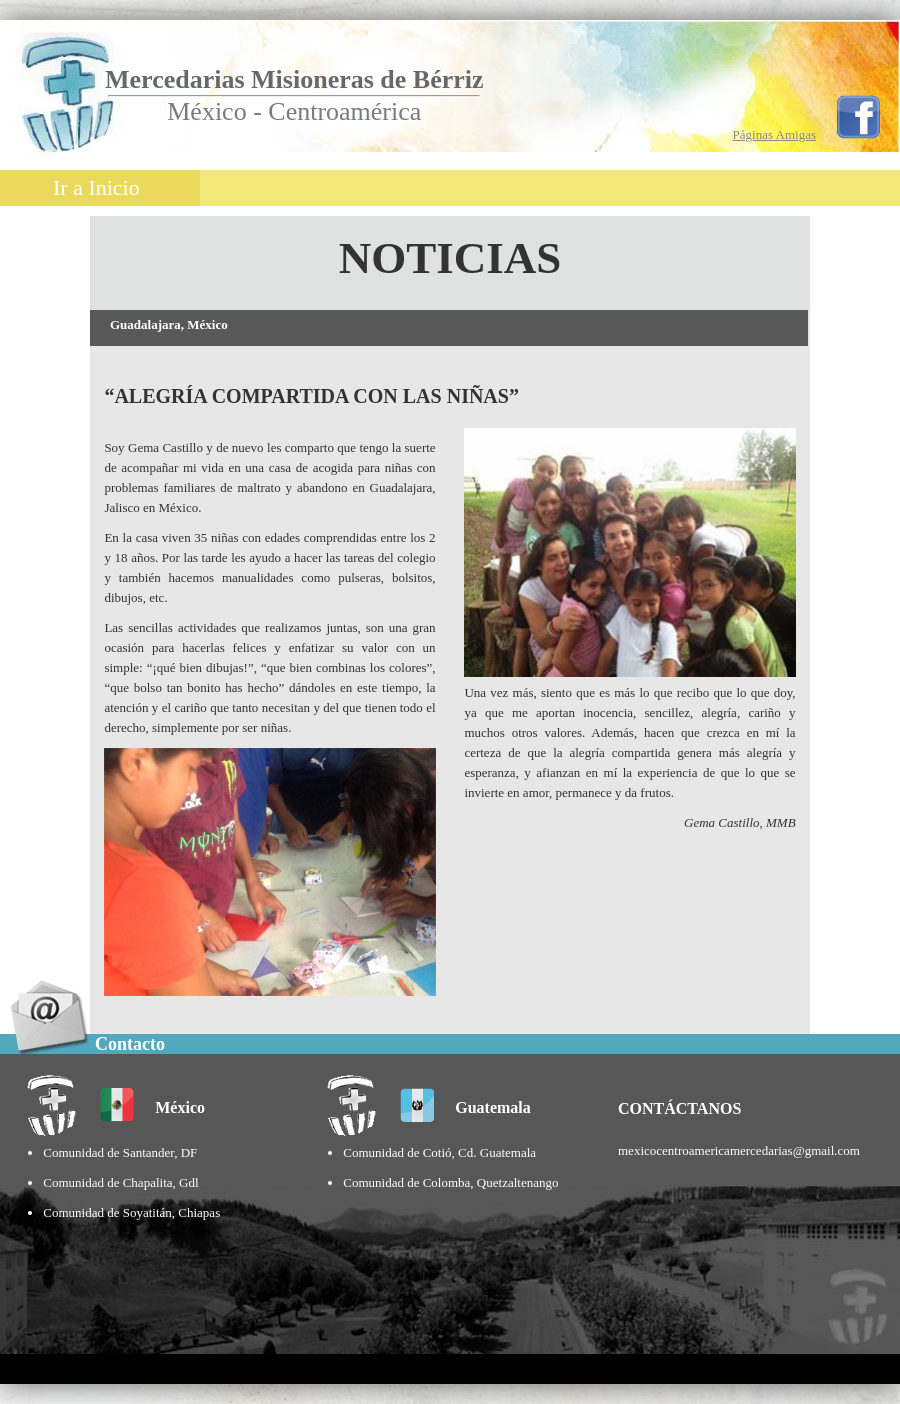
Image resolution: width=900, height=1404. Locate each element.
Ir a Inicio (96, 188)
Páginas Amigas (774, 134)
